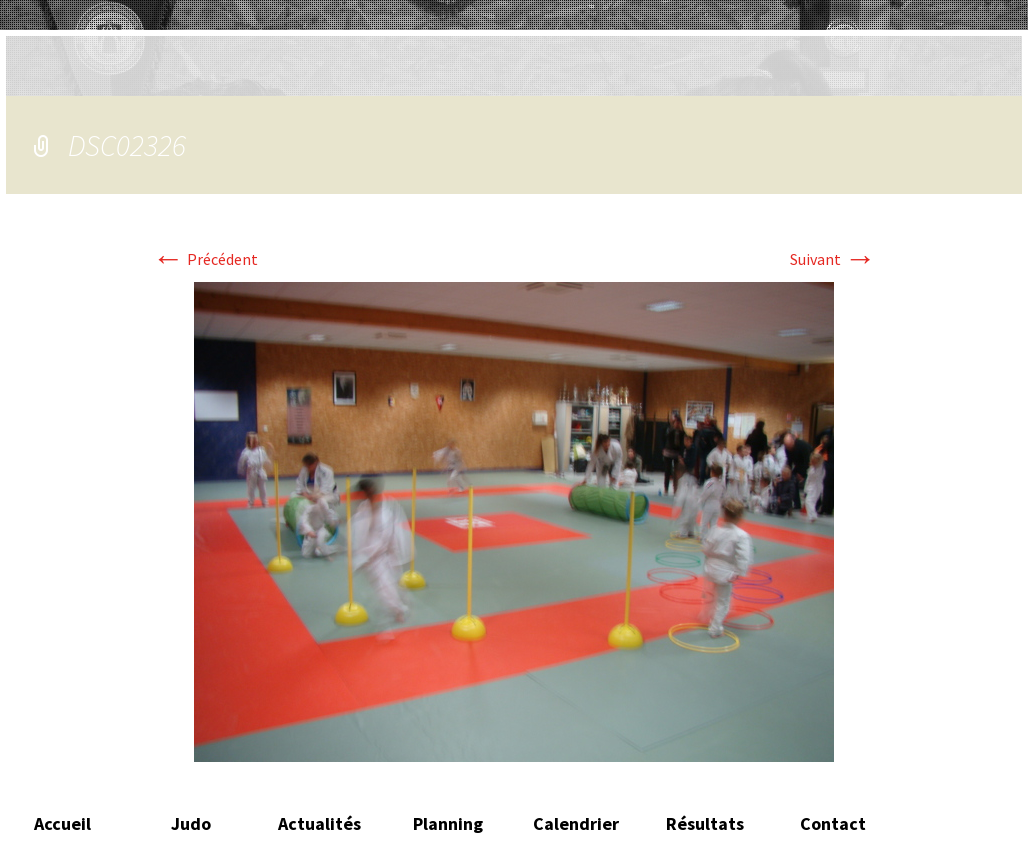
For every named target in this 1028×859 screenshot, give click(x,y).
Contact (833, 823)
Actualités (319, 823)
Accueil (62, 823)
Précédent (205, 259)
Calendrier (576, 823)
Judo (191, 823)
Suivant (833, 259)
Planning (448, 823)
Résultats (705, 823)
